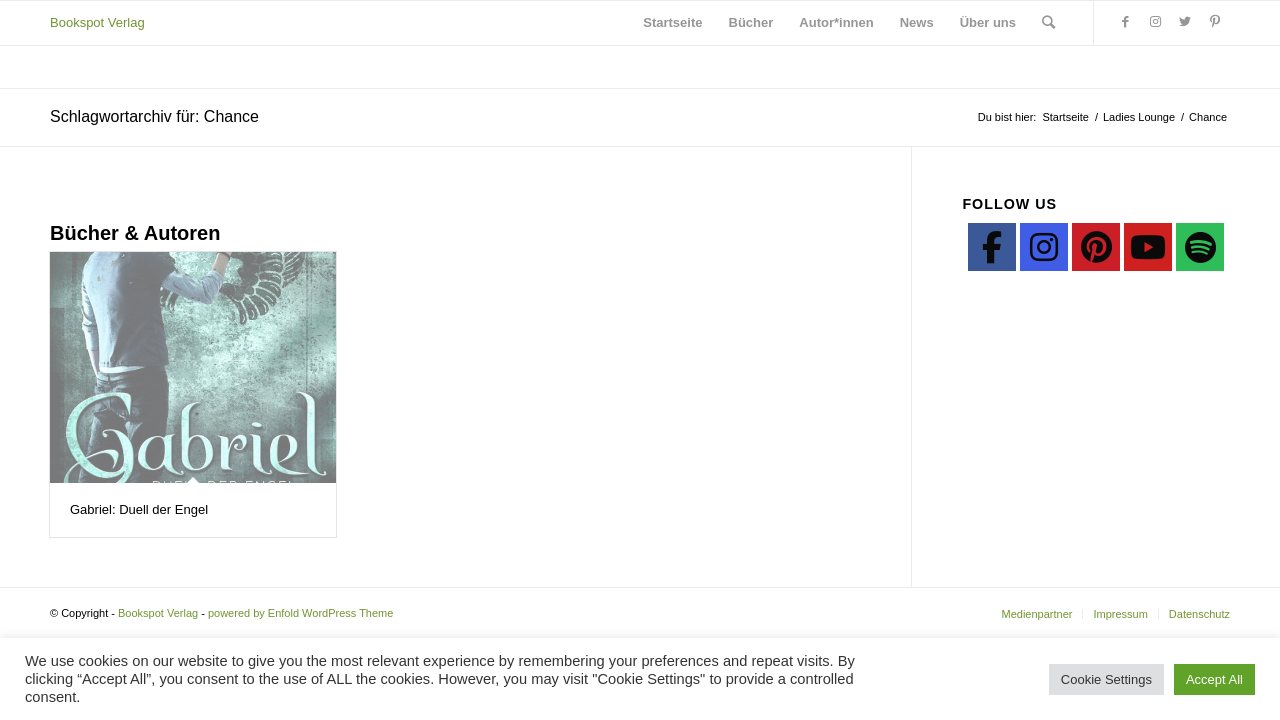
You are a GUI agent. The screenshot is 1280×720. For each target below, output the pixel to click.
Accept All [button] (1214, 679)
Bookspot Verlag (97, 22)
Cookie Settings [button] (1106, 679)
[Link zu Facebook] (1125, 22)
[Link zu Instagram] (1155, 22)
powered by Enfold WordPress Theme (300, 613)
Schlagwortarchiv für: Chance (154, 116)
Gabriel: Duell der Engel (139, 509)
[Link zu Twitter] (1185, 22)
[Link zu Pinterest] (1215, 22)
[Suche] (1048, 23)
